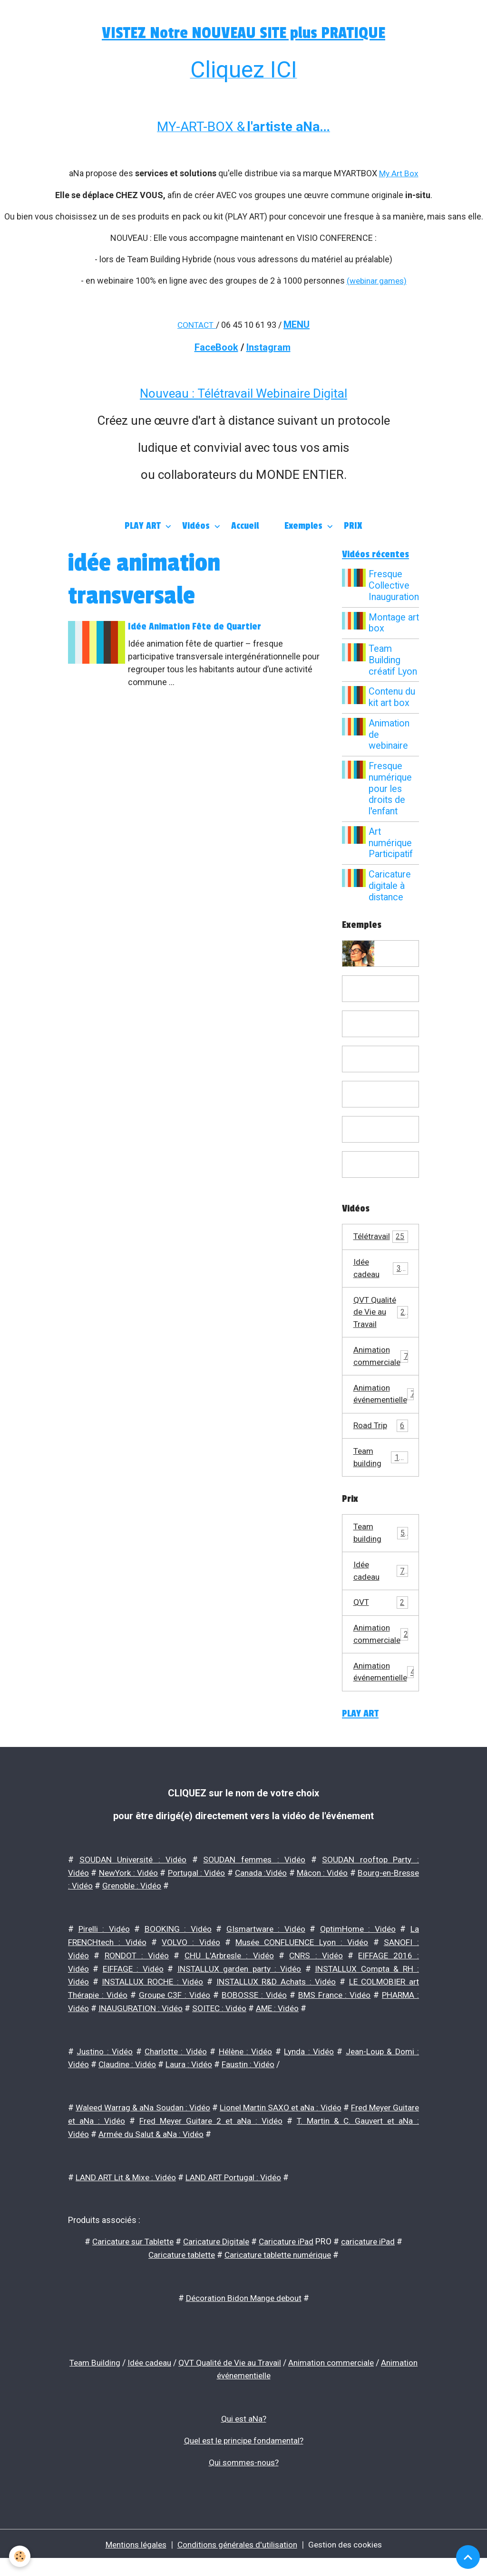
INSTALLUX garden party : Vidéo (238, 1992)
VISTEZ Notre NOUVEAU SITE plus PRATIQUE (244, 32)
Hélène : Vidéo (245, 2073)
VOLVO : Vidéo (191, 1966)
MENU (298, 323)
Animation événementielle (386, 1412)
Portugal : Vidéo (206, 1898)
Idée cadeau (380, 1270)
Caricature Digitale (216, 2261)
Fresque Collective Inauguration (394, 586)
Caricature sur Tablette (130, 2261)
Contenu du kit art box (393, 698)
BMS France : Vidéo (333, 2018)
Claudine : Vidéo (129, 2086)
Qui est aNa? (243, 2437)
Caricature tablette (179, 2274)
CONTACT (195, 324)
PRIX (353, 525)
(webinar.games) (376, 280)
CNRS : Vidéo (317, 1979)
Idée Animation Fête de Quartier (196, 625)
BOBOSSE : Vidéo (254, 2018)
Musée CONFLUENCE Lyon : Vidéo (302, 1966)
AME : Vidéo (283, 2030)
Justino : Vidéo (104, 2073)
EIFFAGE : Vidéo (133, 1992)
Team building (380, 1477)
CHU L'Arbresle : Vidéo (229, 1979)
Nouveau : (168, 392)
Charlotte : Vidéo (175, 2073)
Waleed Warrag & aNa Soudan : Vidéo (149, 2129)
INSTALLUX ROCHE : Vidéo (152, 2005)
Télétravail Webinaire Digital (272, 392)
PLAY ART (144, 525)
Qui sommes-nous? (243, 2479)
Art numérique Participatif (392, 843)
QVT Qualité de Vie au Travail (381, 1322)
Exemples (304, 525)
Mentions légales (131, 2561)
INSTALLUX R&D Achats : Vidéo (275, 2005)
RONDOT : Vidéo (136, 1979)
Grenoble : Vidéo (162, 1911)
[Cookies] (20, 2556)
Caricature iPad (288, 2261)
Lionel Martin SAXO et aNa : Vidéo (298, 2129)
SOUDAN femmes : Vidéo (255, 1885)
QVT (380, 1626)
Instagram (268, 346)
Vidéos (197, 525)
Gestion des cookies (350, 2561)
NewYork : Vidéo (133, 1898)
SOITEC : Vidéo (223, 2030)
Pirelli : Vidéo (104, 1953)
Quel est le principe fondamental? (243, 2458)
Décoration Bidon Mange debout (244, 2317)
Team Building (109, 2381)
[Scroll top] (468, 2557)
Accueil (245, 525)
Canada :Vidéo (276, 1898)
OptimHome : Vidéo (358, 1953)
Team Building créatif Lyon (394, 660)
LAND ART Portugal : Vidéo (237, 2197)
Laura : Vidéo (192, 2086)
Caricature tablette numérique (279, 2274)
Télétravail (380, 1237)
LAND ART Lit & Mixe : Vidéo (127, 2197)
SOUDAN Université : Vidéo (132, 1885)
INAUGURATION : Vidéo (142, 2030)
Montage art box (388, 623)
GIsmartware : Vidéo (265, 1953)
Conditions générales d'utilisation (237, 2561)
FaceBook (216, 346)
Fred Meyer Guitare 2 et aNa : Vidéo (228, 2142)
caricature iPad (373, 2261)
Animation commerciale (382, 1373)
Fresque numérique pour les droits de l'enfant (391, 789)
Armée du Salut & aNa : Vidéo (153, 2154)
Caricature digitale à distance (391, 886)
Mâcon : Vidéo (342, 1898)
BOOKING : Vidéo (177, 1953)
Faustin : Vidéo (252, 2086)
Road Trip (380, 1445)
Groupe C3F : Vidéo (175, 2018)
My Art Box (399, 173)
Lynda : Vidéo (309, 2073)
